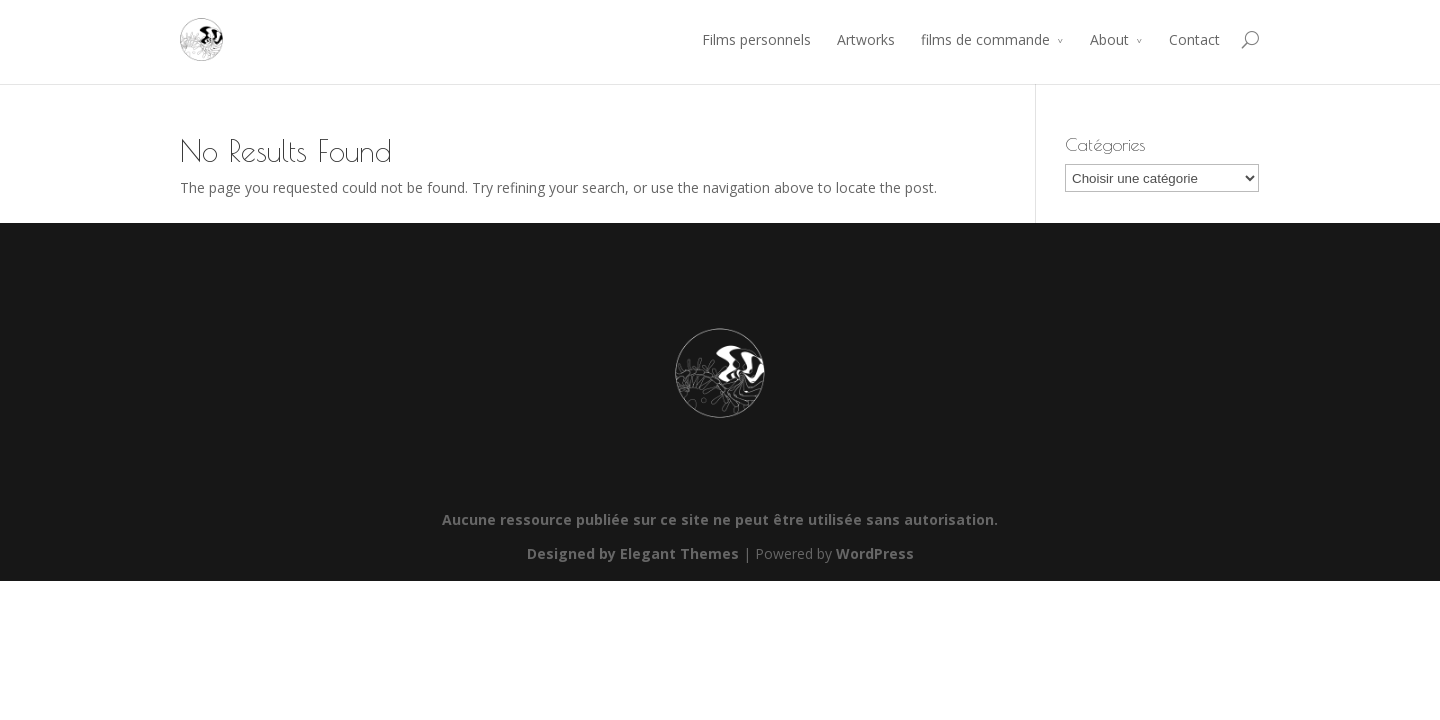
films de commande (985, 39)
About (1109, 39)
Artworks (866, 39)
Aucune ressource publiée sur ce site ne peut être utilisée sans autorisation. (720, 519)
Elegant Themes (679, 553)
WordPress (875, 553)
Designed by (573, 553)
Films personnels (756, 39)
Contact (1194, 39)
